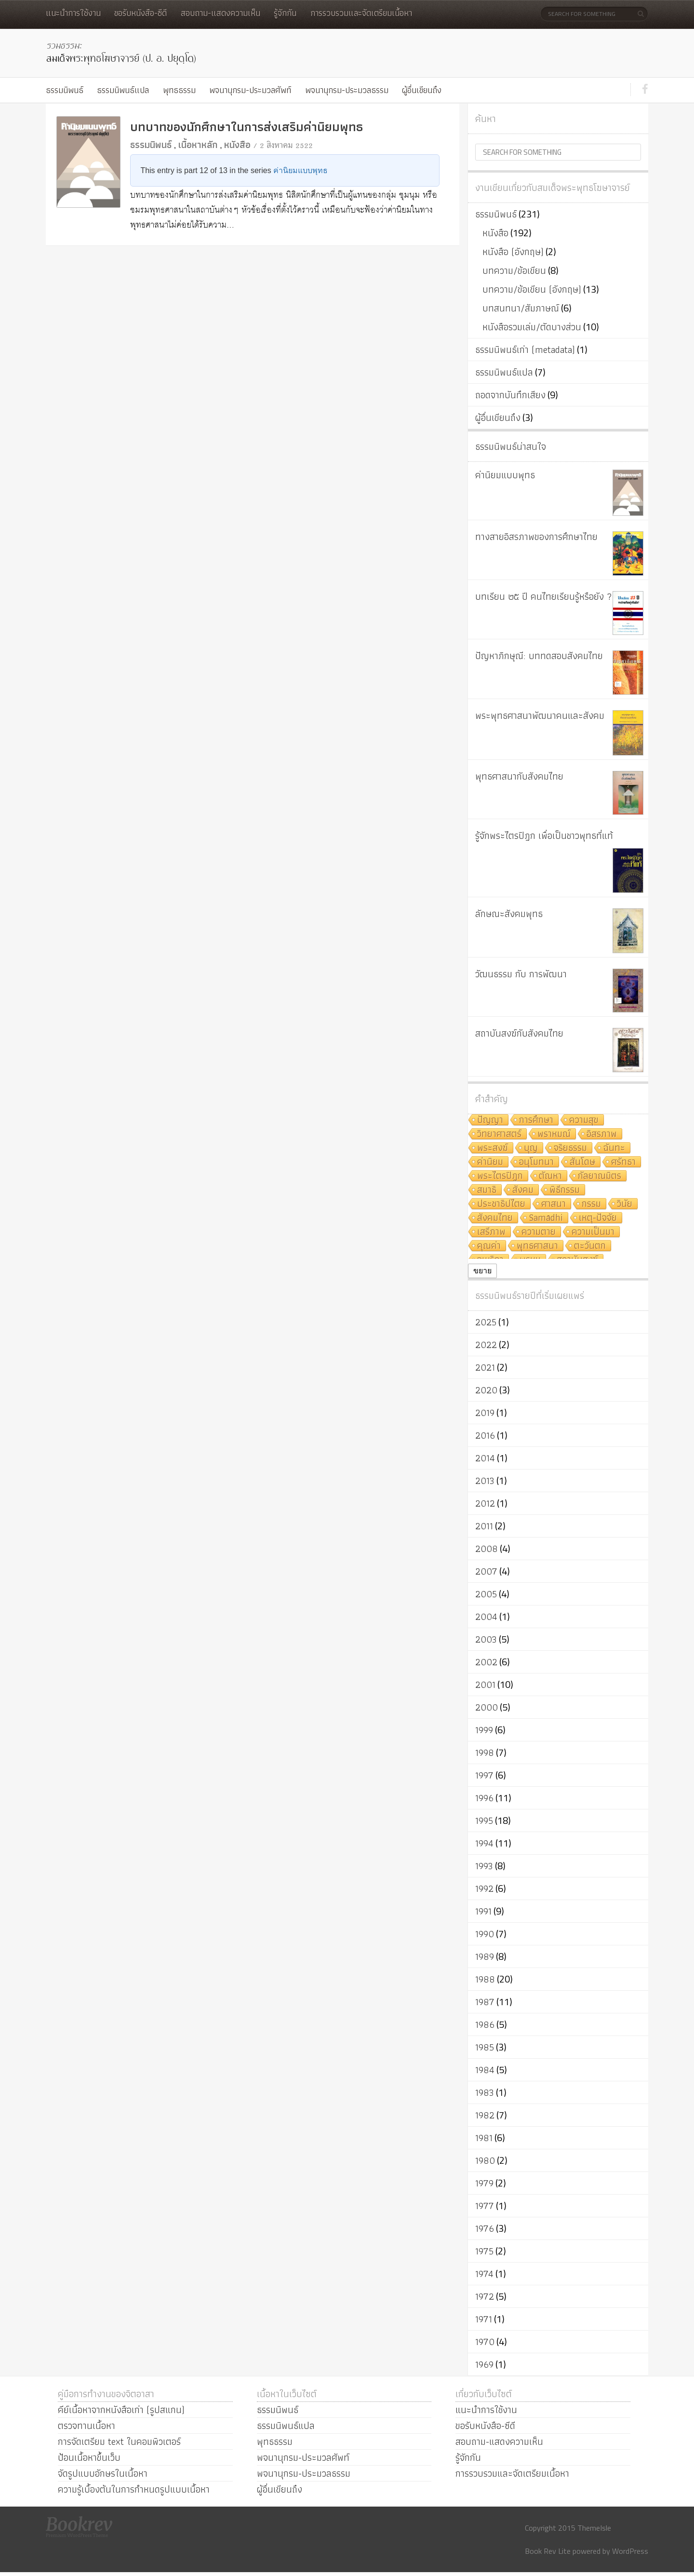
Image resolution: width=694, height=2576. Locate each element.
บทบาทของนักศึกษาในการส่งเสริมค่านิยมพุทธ (246, 126)
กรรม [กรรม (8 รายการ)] (591, 1204)
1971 (483, 2319)
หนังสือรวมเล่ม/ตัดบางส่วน (531, 327)
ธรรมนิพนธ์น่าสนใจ (510, 446)
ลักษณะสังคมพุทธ (509, 913)
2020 (486, 1390)
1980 (485, 2160)
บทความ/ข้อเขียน (514, 270)
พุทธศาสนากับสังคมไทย (519, 776)
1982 (484, 2115)
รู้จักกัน (285, 13)
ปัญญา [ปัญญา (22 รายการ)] (490, 1120)
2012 (485, 1503)
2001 (485, 1684)
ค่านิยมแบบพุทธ (300, 170)
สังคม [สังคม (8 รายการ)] (523, 1190)
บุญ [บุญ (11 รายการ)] (531, 1148)
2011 (484, 1526)
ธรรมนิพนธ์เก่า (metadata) (525, 349)
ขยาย (482, 1271)
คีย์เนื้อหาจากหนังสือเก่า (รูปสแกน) (121, 2409)
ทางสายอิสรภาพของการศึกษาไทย (536, 536)
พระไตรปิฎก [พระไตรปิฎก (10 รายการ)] (500, 1176)
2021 (485, 1367)
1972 (484, 2296)
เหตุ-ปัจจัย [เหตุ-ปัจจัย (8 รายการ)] (598, 1218)
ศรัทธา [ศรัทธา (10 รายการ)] (623, 1162)
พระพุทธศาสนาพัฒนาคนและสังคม (539, 715)
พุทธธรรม (179, 90)
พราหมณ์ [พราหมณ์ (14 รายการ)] (554, 1134)
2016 (485, 1435)
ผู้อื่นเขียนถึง (421, 90)
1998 (484, 1752)
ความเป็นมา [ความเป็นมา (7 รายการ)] (593, 1232)
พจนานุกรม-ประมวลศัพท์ (250, 90)
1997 (484, 1775)
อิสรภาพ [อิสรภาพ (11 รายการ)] (602, 1134)
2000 (486, 1707)
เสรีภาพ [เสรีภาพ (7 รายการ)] (491, 1232)
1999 (484, 1730)
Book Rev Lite (548, 2551)
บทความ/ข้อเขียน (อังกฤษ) (531, 289)
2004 (486, 1616)
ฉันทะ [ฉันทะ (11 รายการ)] (614, 1148)
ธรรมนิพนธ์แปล (123, 90)
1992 (484, 1888)
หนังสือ (237, 144)
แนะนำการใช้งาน (73, 13)
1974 (484, 2273)
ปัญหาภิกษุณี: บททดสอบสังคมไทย (539, 655)
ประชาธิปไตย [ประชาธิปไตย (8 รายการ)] (501, 1204)
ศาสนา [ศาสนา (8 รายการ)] (553, 1204)
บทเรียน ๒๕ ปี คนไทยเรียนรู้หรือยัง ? (543, 596)
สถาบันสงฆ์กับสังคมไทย (519, 1033)
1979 (484, 2183)
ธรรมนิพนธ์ (64, 90)
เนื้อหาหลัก (198, 144)
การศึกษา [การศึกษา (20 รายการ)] (536, 1120)
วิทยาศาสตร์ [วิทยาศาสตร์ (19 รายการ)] (499, 1134)
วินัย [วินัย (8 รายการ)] (624, 1204)
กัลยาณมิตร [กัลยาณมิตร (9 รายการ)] (599, 1176)
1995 (484, 1820)
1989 (484, 1956)
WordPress (630, 2551)
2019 (484, 1412)
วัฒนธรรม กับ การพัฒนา (521, 974)
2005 (486, 1594)
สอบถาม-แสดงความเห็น (220, 13)
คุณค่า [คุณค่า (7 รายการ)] (489, 1246)
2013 (484, 1480)
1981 (484, 2137)
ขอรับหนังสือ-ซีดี (140, 13)
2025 (485, 1322)
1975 (484, 2251)
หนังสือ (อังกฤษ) (513, 251)
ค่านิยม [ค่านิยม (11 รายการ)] (490, 1162)
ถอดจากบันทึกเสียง (510, 395)
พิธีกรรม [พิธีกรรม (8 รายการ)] (564, 1190)
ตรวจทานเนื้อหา (86, 2425)
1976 (484, 2228)
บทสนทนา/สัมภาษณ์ (520, 308)
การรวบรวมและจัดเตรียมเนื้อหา (361, 13)
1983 (484, 2092)
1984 (484, 2069)
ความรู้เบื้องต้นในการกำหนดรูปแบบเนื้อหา (134, 2489)
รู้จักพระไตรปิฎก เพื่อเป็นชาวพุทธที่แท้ (544, 835)
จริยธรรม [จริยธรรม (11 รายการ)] (570, 1148)
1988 (485, 1979)
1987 (484, 2002)
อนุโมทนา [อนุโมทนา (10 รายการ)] (536, 1162)
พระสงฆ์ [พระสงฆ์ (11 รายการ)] (492, 1148)
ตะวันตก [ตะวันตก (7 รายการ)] (590, 1246)
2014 (485, 1458)
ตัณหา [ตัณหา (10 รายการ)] (550, 1176)
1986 (484, 2024)
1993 (484, 1866)
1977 (484, 2205)
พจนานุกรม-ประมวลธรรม (346, 90)
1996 (484, 1798)
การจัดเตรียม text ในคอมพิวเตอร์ (119, 2441)
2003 (486, 1639)
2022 (486, 1344)
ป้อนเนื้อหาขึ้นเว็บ (89, 2457)
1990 (484, 1934)
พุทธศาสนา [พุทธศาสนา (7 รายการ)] (537, 1246)
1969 (484, 2364)
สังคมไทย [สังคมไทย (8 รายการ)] (495, 1218)
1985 (484, 2047)
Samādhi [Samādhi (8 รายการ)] (546, 1218)
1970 (484, 2341)
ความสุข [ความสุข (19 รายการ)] (584, 1120)
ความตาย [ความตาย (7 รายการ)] (538, 1232)
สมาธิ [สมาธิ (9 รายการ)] (486, 1190)
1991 (483, 1911)
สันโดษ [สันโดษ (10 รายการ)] (582, 1162)
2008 (486, 1548)
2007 (486, 1571)
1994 (484, 1843)
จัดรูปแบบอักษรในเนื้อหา (102, 2473)
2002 (486, 1662)
